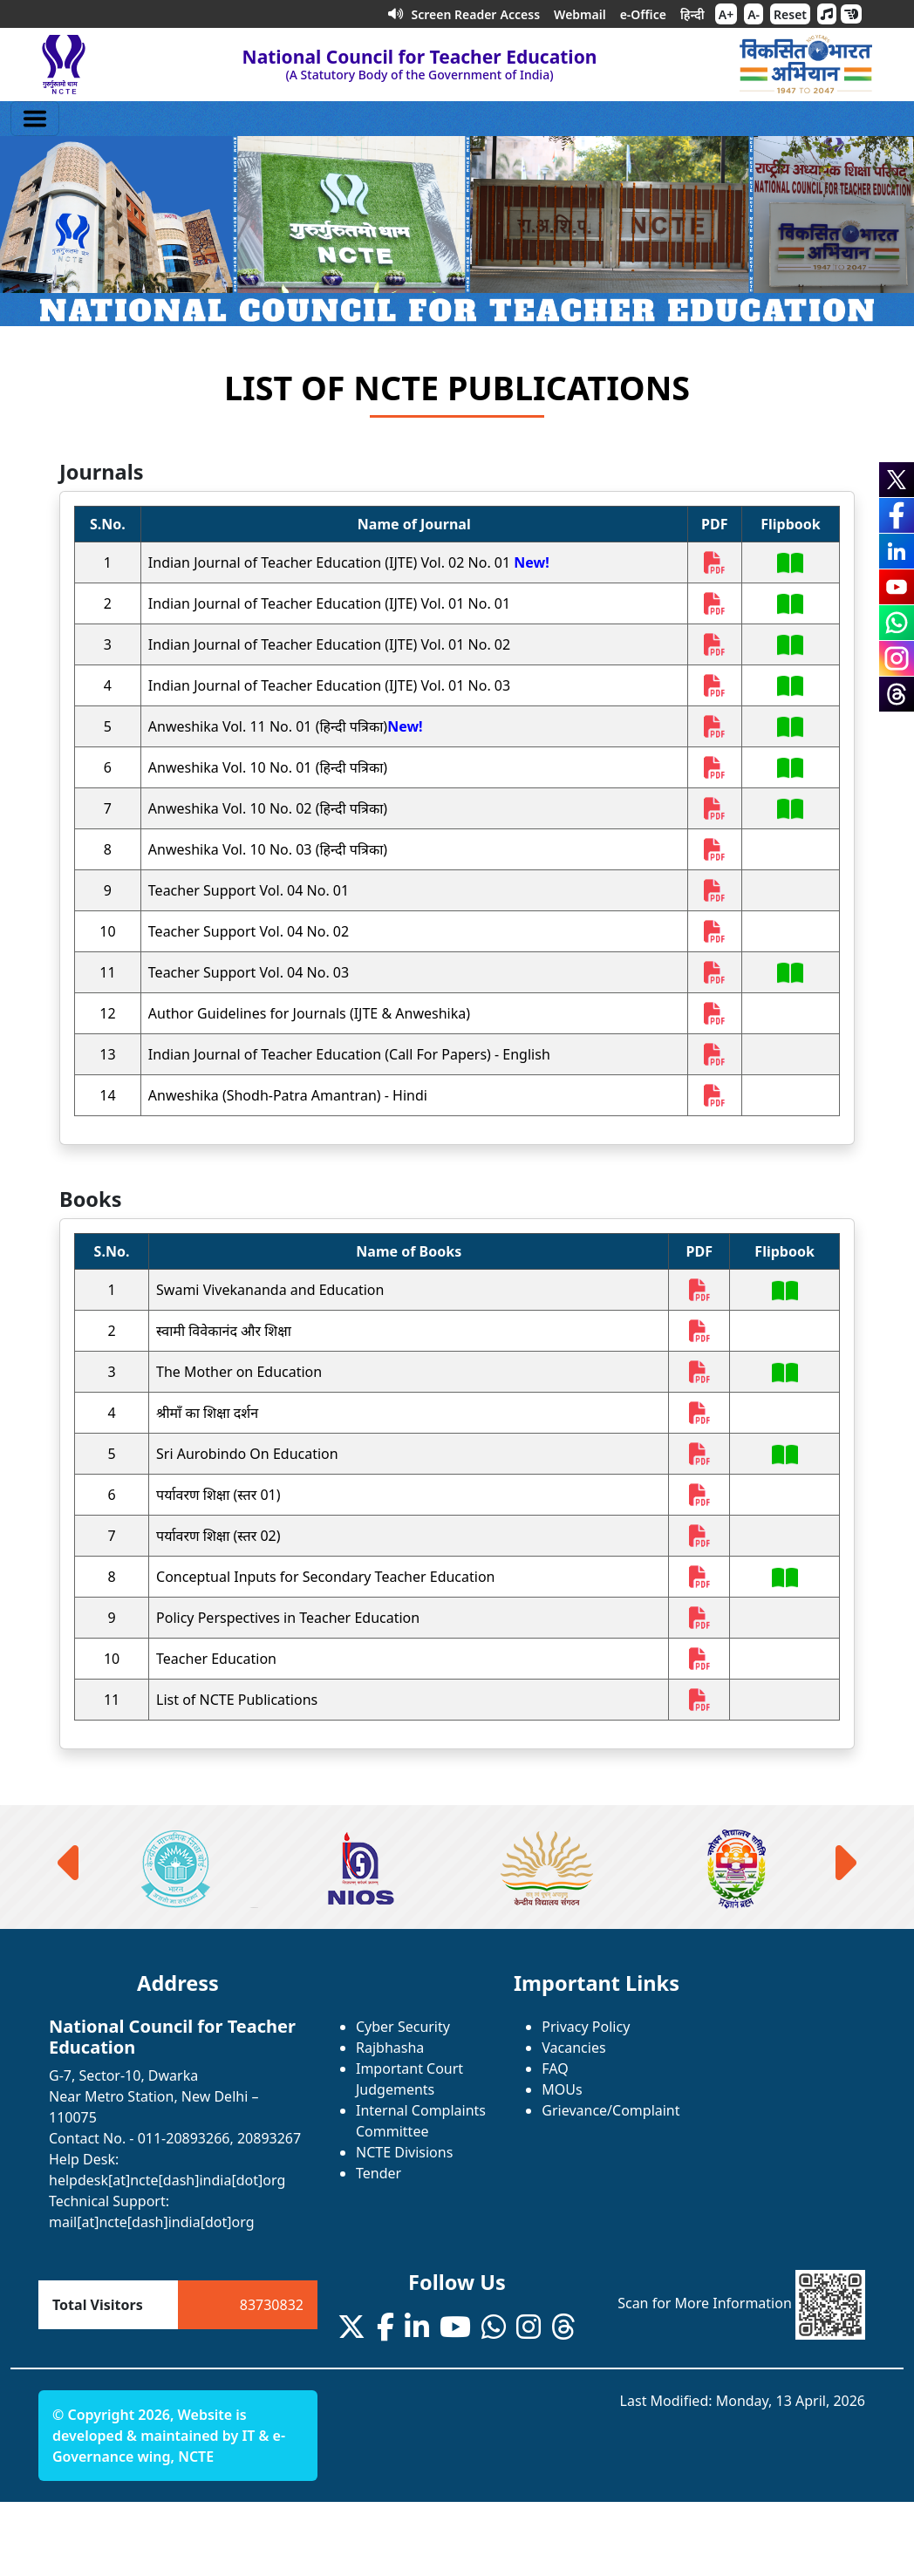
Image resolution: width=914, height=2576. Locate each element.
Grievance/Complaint (610, 2110)
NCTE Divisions (404, 2152)
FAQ (555, 2068)
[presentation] (71, 1862)
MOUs (562, 2089)
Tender (378, 2173)
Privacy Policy (586, 2026)
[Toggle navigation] (34, 118)
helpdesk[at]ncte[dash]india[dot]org (167, 2180)
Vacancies (573, 2047)
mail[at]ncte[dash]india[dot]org (152, 2222)
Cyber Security (403, 2026)
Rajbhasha (390, 2047)
